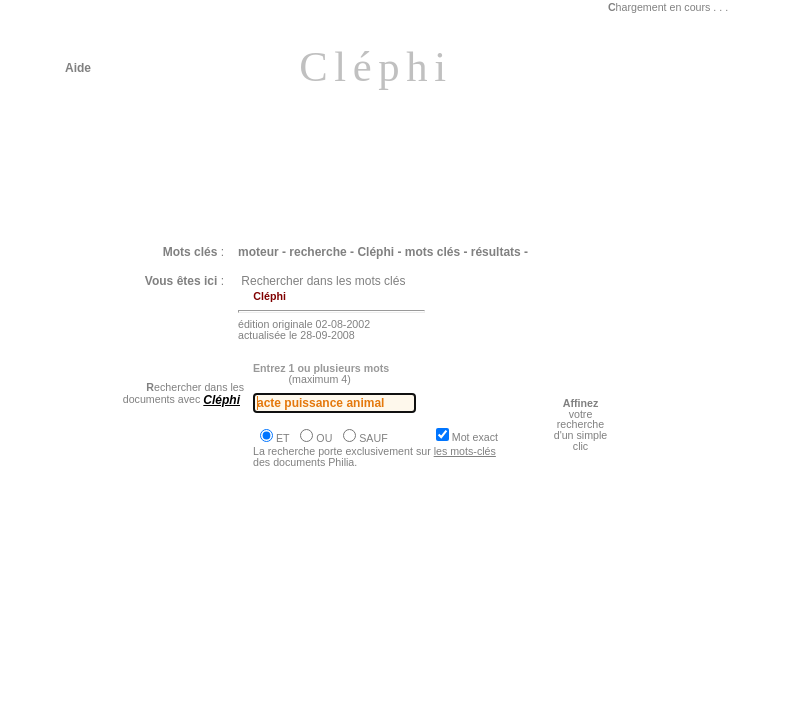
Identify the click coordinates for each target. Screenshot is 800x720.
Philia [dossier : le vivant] (157, 589)
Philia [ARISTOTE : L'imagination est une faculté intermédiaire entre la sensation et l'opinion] (350, 705)
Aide (78, 68)
